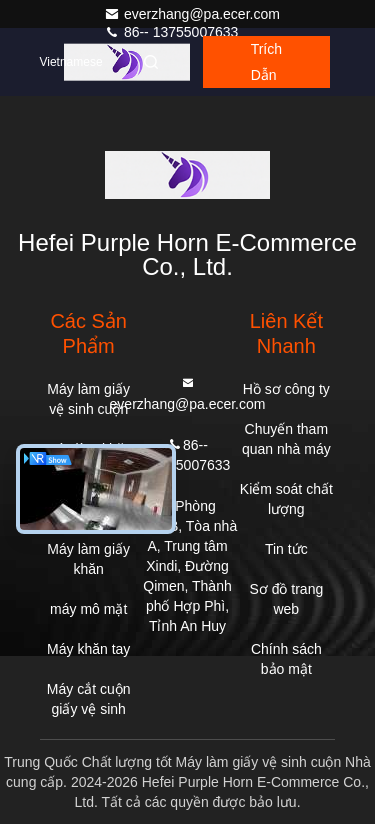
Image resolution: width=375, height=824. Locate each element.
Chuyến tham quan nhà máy (286, 439)
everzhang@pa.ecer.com (192, 14)
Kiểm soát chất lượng (286, 499)
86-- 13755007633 (171, 32)
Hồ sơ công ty (286, 389)
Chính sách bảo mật (286, 659)
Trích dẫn (266, 62)
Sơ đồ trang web (286, 599)
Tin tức (286, 549)
